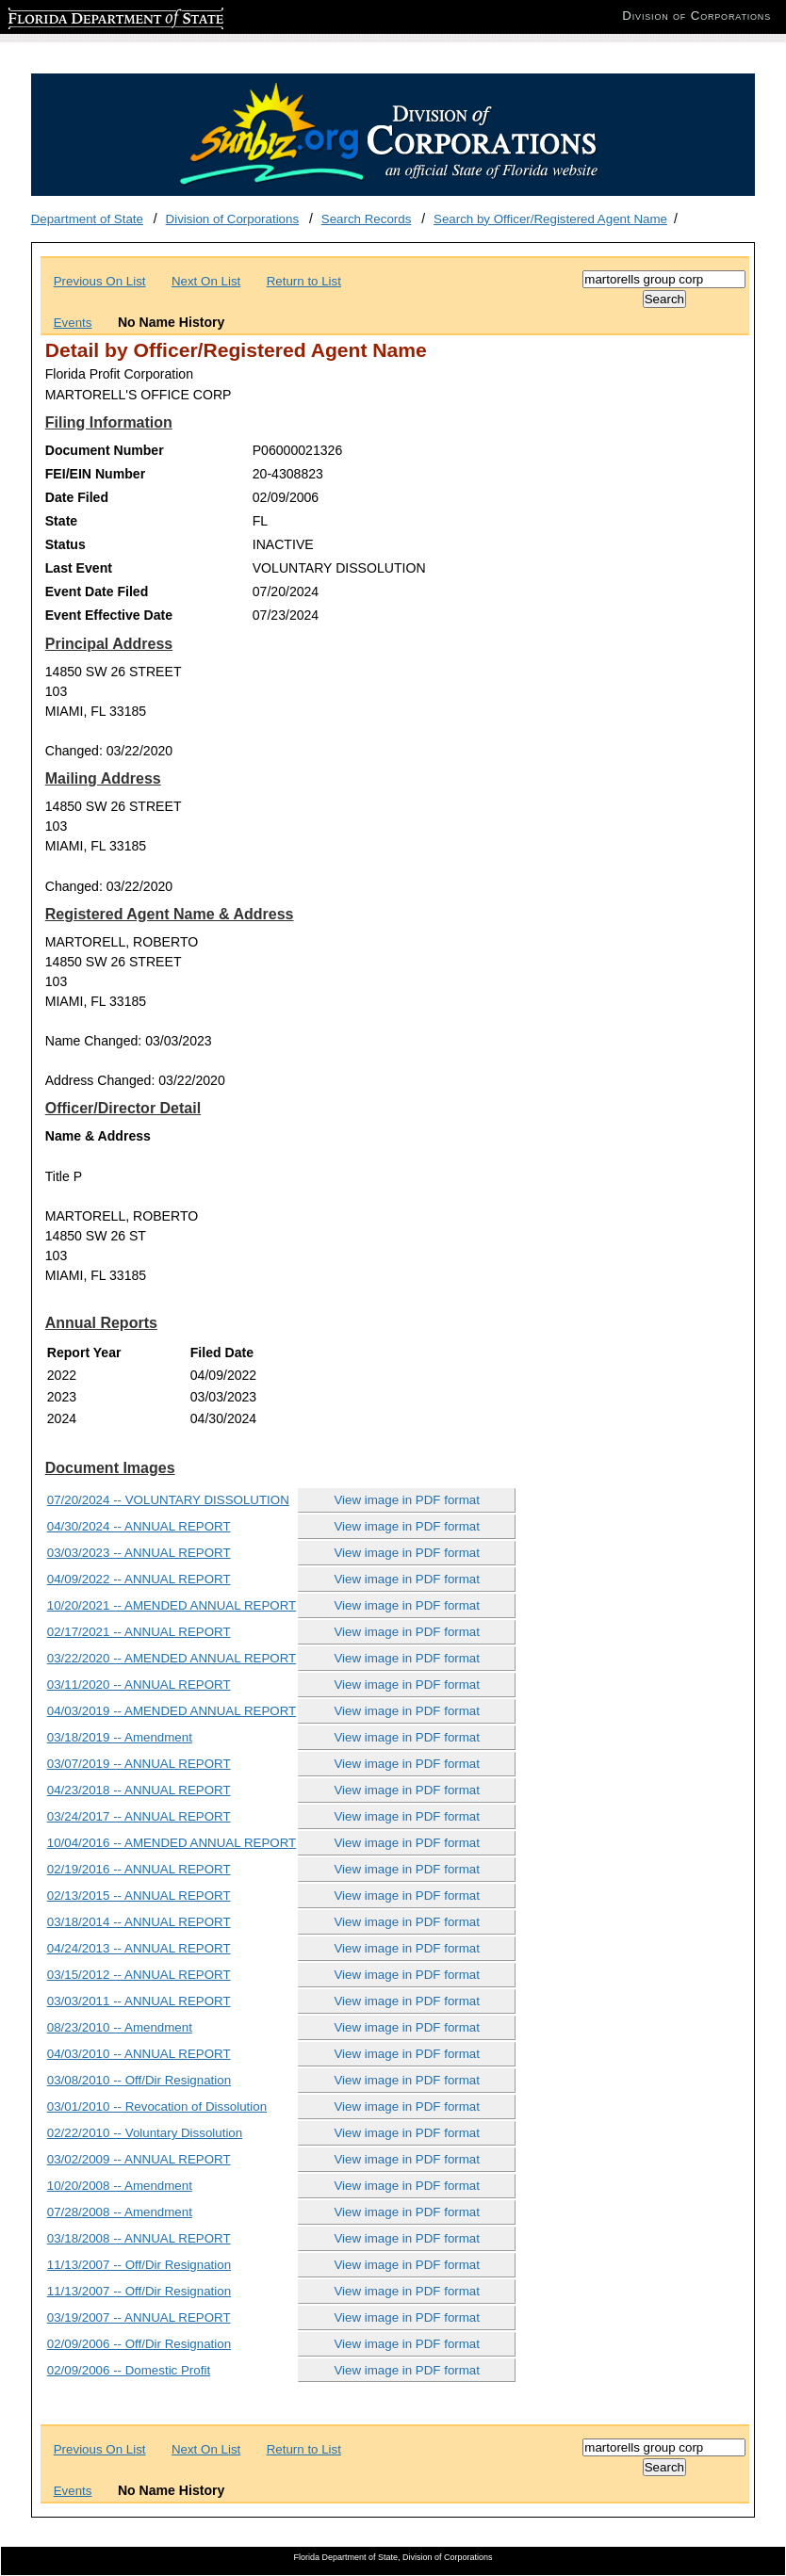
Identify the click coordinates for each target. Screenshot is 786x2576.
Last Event (78, 567)
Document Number (104, 450)
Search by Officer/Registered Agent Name (550, 219)
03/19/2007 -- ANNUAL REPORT (139, 2317)
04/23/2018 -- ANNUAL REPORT (139, 1790)
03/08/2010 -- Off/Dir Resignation (139, 2080)
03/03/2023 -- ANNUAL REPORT (139, 1553)
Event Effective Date (108, 615)
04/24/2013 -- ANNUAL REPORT (139, 1948)
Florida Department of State (85, 15)
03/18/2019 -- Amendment (119, 1737)
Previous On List (100, 281)
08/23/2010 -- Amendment (119, 2027)
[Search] (663, 279)
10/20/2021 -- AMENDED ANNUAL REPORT (171, 1605)
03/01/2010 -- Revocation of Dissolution (157, 2106)
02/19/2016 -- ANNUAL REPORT (139, 1869)
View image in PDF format (407, 1500)
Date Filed (76, 497)
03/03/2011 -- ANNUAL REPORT (139, 2001)
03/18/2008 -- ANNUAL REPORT (139, 2238)
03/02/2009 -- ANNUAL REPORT (139, 2159)
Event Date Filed (97, 591)
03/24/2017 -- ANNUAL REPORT (139, 1816)
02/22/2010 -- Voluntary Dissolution (144, 2133)
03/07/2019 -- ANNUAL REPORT (139, 1764)
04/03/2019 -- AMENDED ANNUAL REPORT (171, 1711)
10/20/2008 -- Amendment (119, 2186)
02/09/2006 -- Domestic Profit (128, 2370)
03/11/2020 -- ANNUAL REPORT (139, 1684)
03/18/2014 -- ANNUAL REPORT (139, 1922)
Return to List (304, 281)
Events (73, 323)
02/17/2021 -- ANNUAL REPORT (139, 1632)
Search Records (366, 219)
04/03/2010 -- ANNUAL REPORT (139, 2054)
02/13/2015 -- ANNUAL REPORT (139, 1895)
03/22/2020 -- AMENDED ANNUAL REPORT (171, 1658)
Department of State (87, 219)
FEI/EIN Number (95, 473)
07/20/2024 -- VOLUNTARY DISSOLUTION (168, 1500)
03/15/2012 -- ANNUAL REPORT (139, 1975)
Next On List (206, 281)
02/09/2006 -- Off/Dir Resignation (139, 2344)
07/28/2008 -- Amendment (119, 2212)
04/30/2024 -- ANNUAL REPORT (139, 1526)
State (61, 520)
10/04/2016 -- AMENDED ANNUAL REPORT (171, 1843)
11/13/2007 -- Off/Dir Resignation (139, 2265)
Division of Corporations (233, 219)
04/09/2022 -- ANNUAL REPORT (139, 1579)
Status (65, 544)
